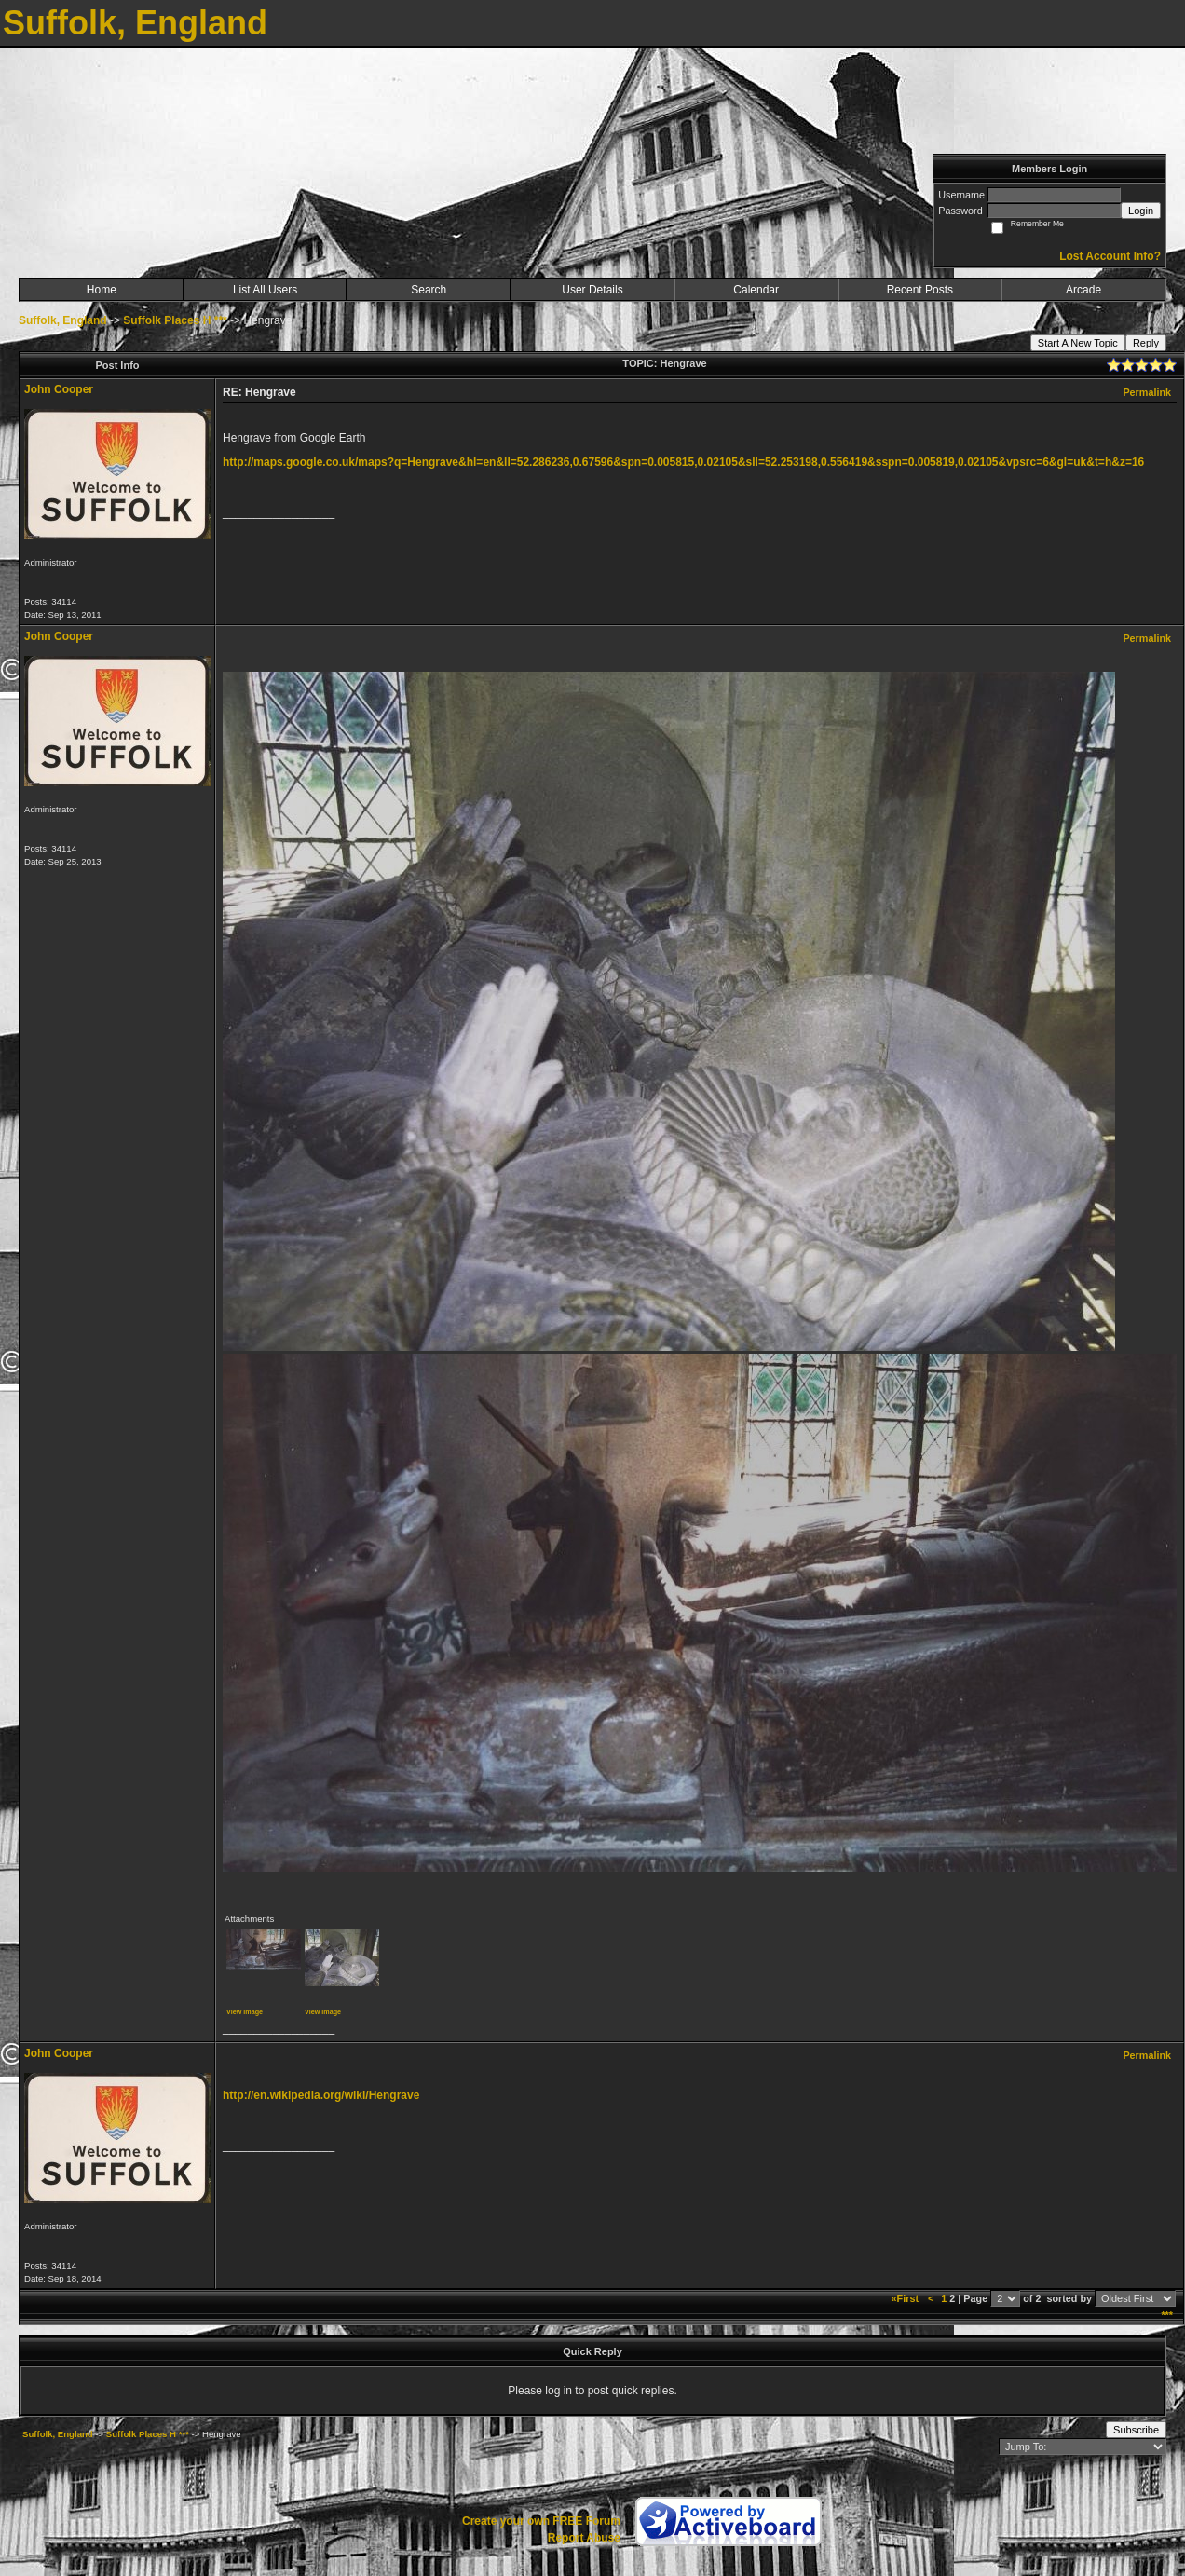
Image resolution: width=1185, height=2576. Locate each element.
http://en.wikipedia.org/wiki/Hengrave (321, 2095)
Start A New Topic (1078, 342)
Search (428, 289)
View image (244, 2012)
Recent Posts (920, 289)
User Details (592, 289)
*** (1167, 2315)
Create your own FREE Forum (541, 2521)
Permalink (1147, 392)
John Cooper (58, 389)
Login (1140, 210)
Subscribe (1136, 2429)
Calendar (756, 289)
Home (101, 289)
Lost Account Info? (1110, 256)
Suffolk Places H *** (174, 320)
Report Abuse (584, 2537)
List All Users (265, 289)
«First (906, 2298)
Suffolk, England (63, 320)
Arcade (1083, 289)
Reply (1146, 342)
